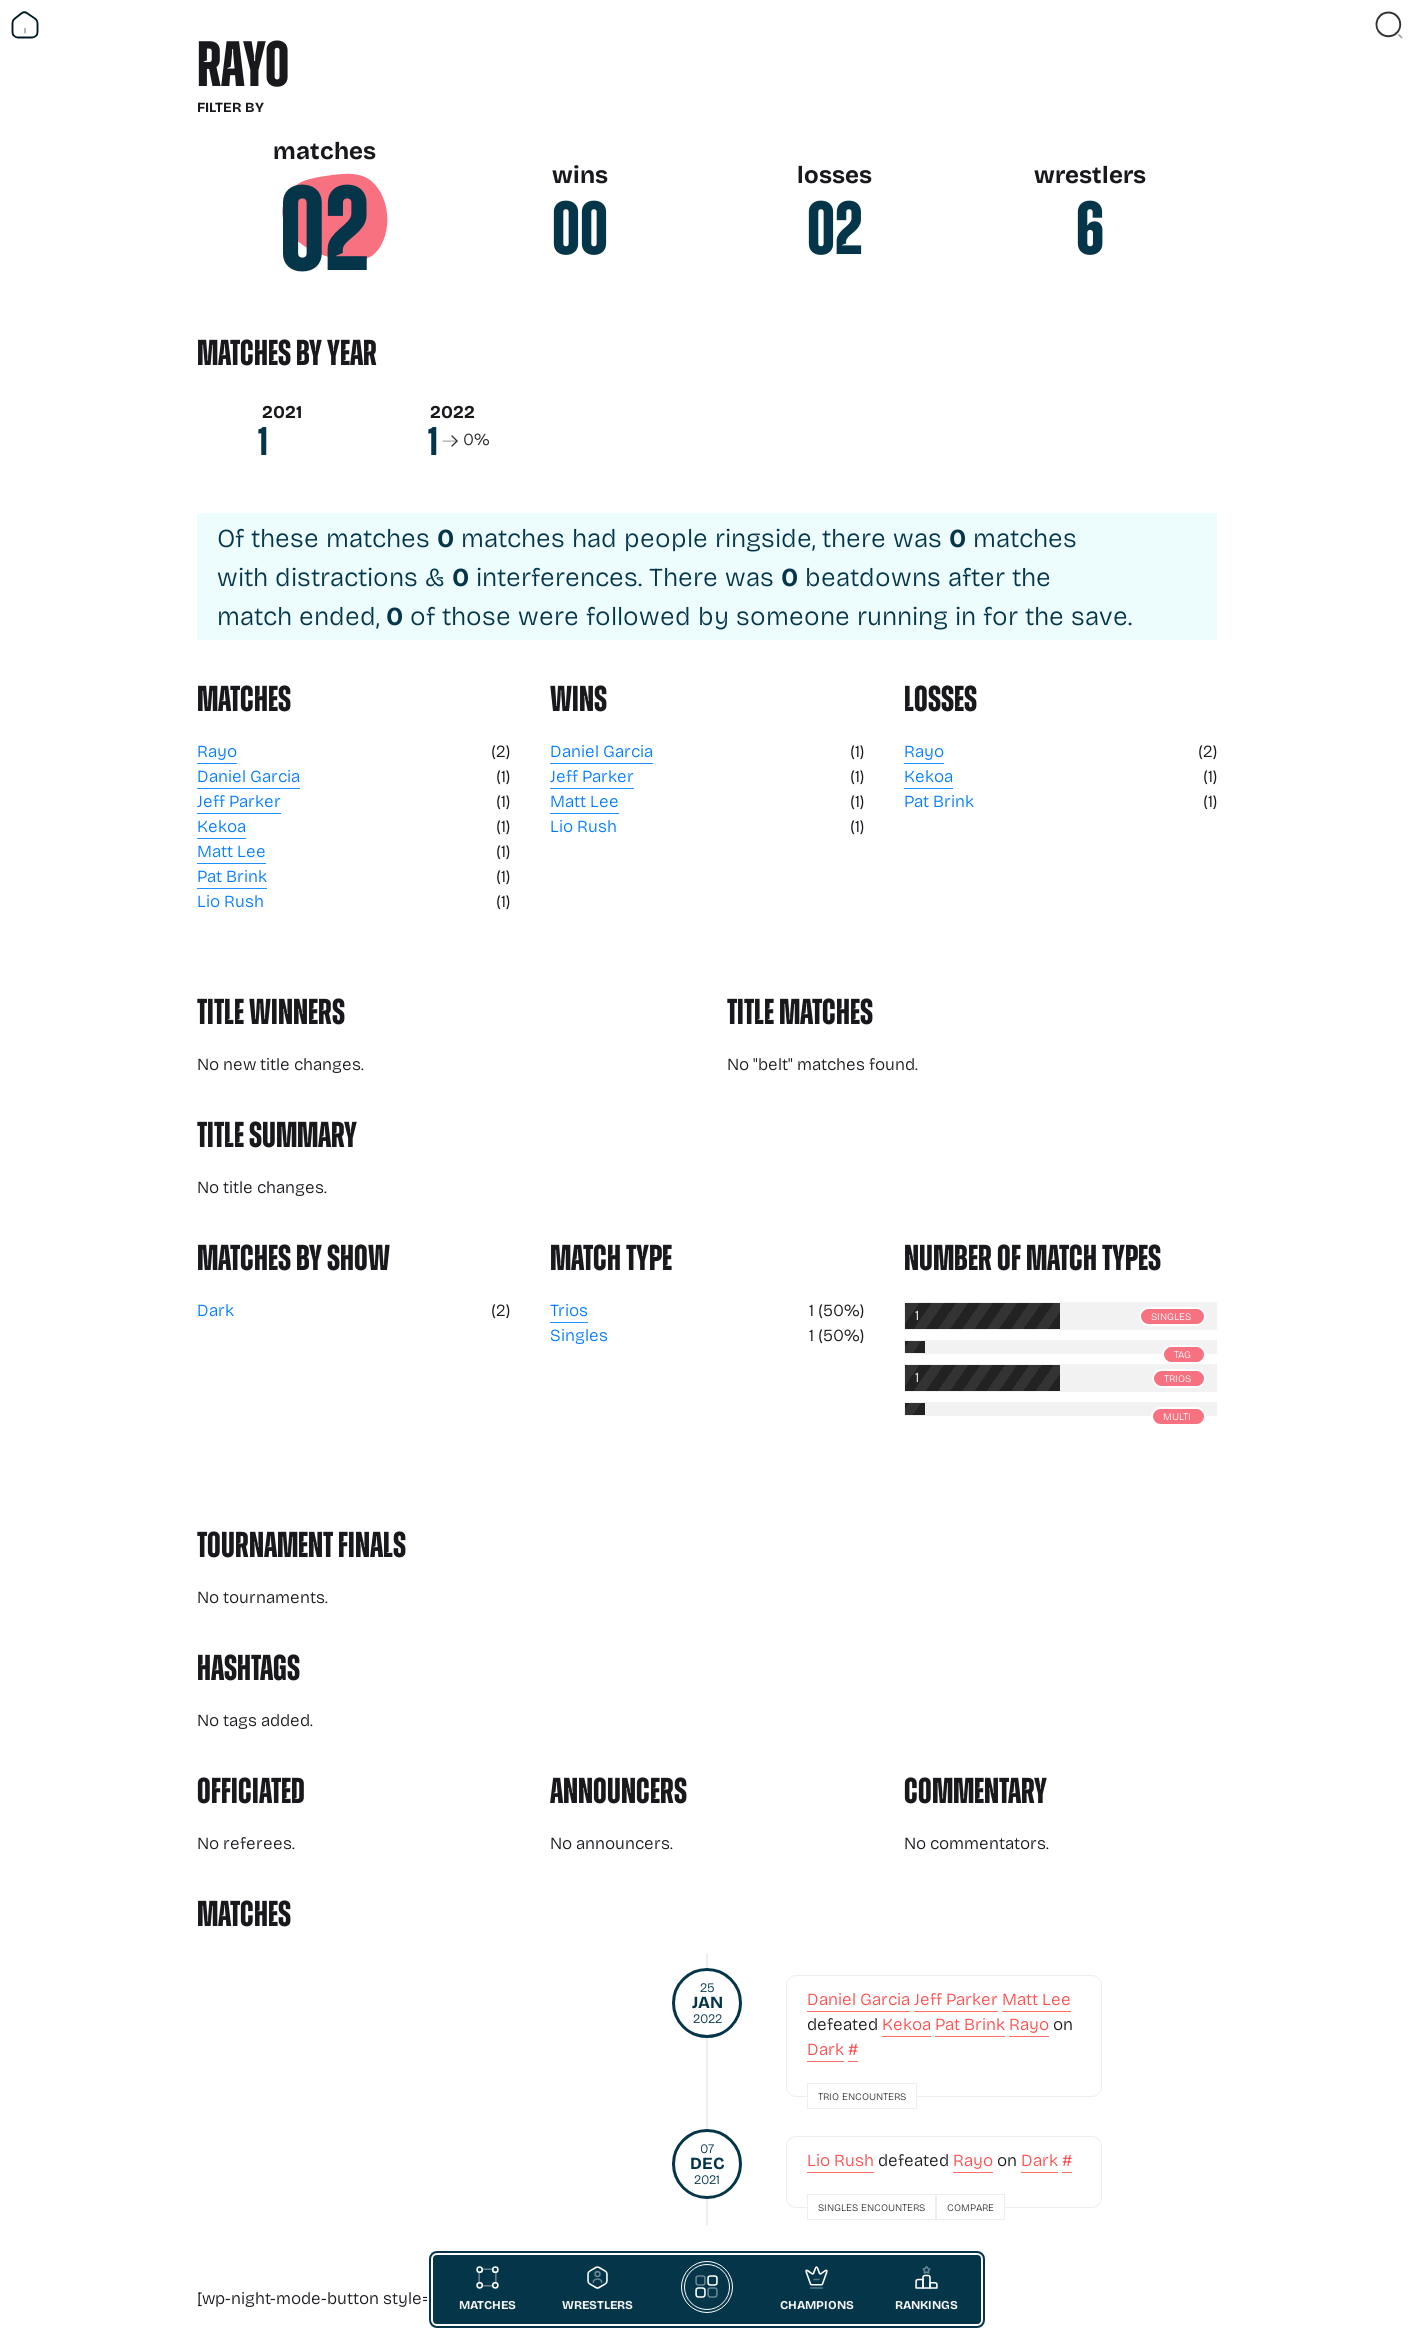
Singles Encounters (871, 2207)
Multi (1177, 1416)
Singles (579, 1334)
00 (580, 229)
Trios (569, 1309)
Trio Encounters (862, 2096)
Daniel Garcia (248, 775)
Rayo (217, 750)
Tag (1182, 1354)
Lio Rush (230, 900)
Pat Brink (232, 875)
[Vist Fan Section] (1354, 25)
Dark (215, 1309)
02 (324, 229)
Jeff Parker (239, 800)
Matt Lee (231, 850)
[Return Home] (25, 25)
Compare (970, 2207)
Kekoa (221, 825)
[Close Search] (1389, 25)
